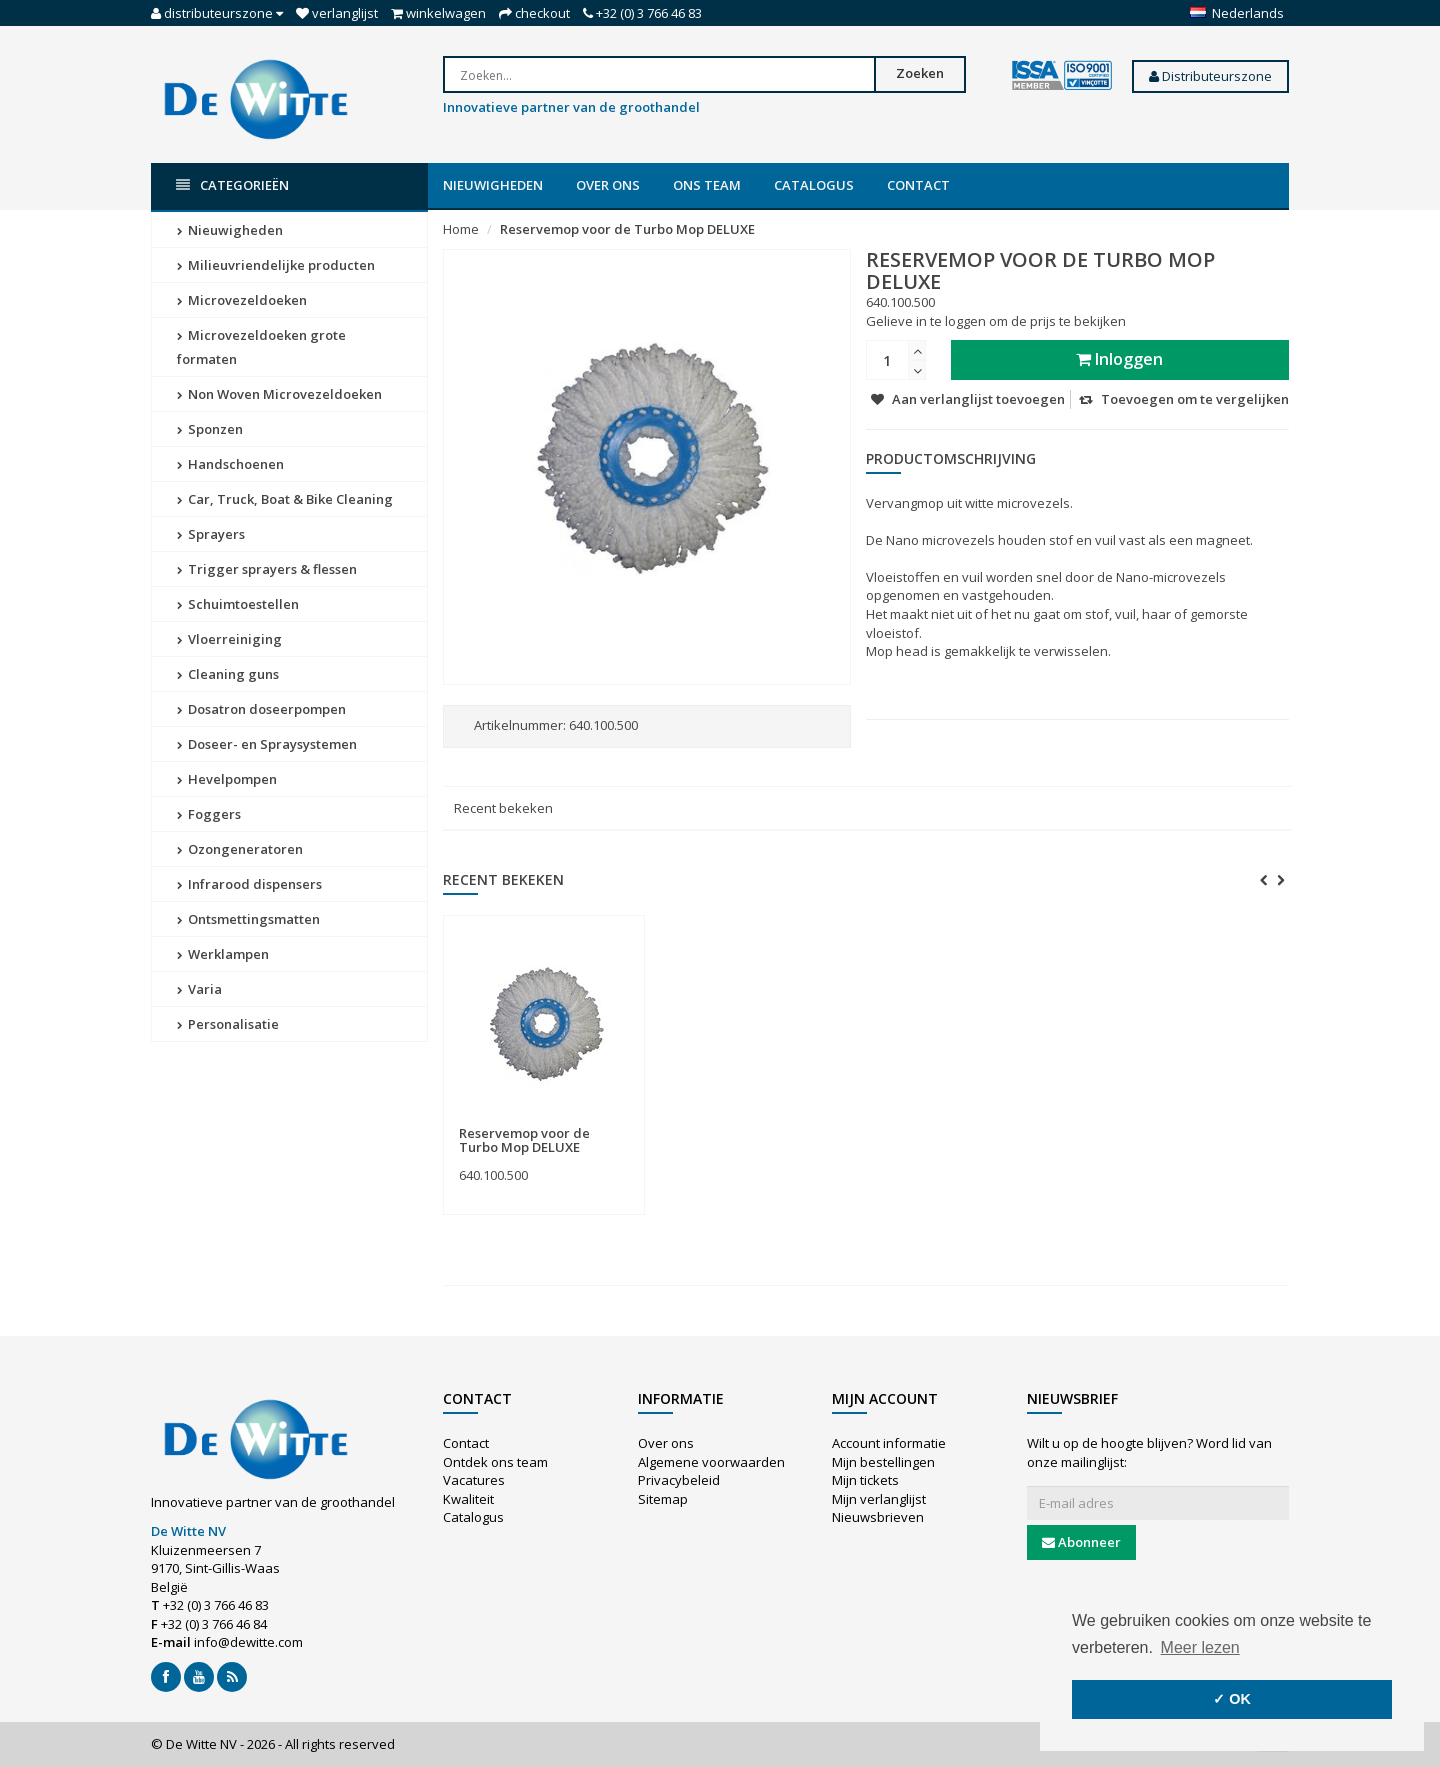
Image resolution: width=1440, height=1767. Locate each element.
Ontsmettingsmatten (248, 919)
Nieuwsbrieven (878, 1517)
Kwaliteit (468, 1499)
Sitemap (663, 1499)
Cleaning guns (228, 674)
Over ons (608, 185)
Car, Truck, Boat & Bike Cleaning (285, 499)
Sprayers (211, 534)
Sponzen (210, 429)
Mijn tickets (865, 1480)
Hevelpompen (227, 779)
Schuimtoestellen (238, 604)
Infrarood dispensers (249, 884)
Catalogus (814, 185)
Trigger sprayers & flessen (267, 569)
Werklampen (223, 954)
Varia (199, 989)
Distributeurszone (1210, 76)
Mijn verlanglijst (879, 1499)
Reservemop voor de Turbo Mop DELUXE (627, 229)
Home (461, 229)
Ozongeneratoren (240, 849)
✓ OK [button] (1232, 1699)
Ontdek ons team (495, 1462)
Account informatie (889, 1443)
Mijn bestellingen (883, 1462)
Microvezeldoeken (242, 300)
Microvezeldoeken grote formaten (261, 347)
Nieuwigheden (493, 185)
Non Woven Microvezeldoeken (279, 394)
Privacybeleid (679, 1480)
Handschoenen (230, 464)
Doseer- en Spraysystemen (267, 744)
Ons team (707, 185)
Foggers (209, 814)
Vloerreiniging (229, 639)
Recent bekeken (503, 808)
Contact (918, 185)
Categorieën (232, 185)
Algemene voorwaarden (711, 1462)
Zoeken (920, 73)
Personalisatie (228, 1024)
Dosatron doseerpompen (261, 709)
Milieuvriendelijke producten (276, 265)
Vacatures (474, 1480)
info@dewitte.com (248, 1642)
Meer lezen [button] (1200, 1647)
